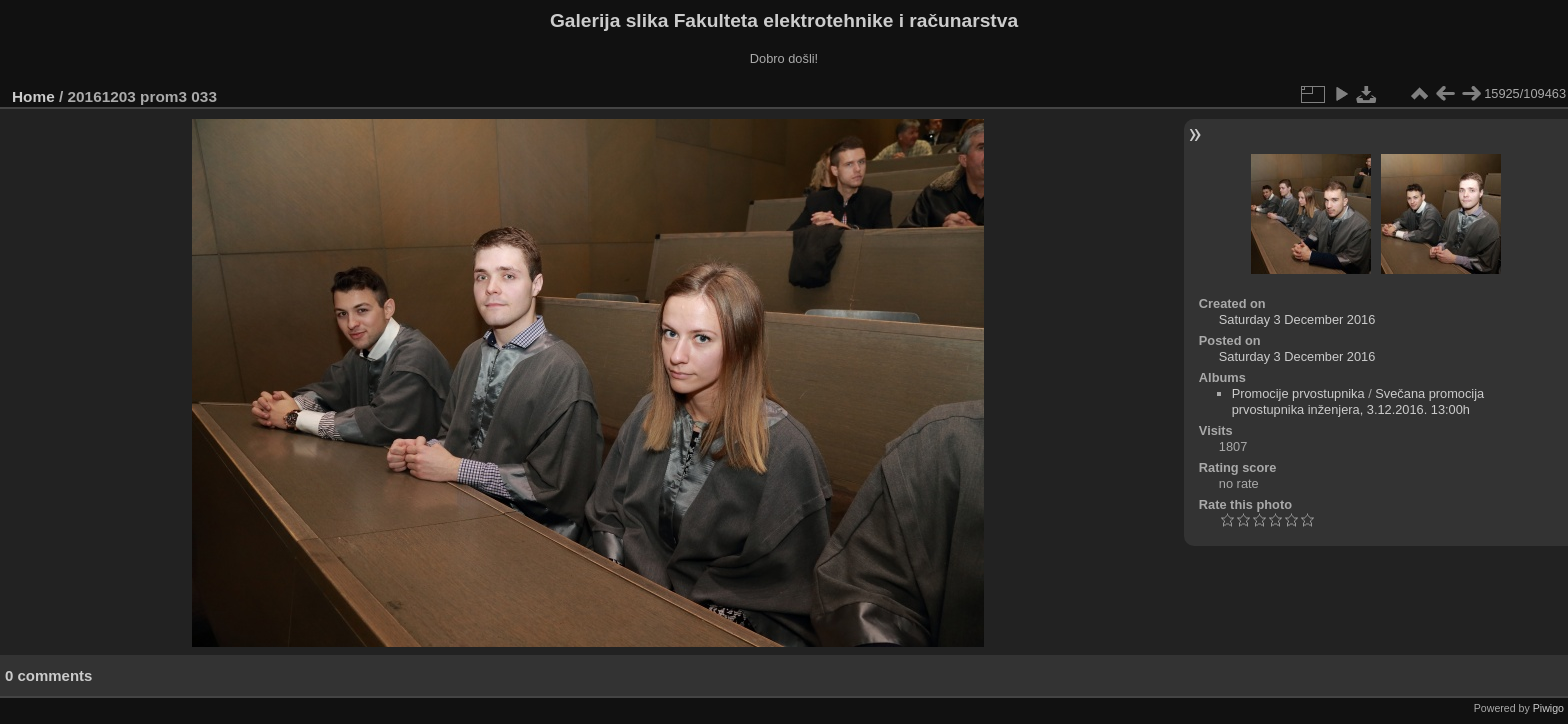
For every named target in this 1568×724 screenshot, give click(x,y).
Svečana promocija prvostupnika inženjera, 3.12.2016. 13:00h (1358, 401)
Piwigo (1548, 708)
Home (33, 96)
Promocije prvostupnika (1298, 393)
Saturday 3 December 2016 (1297, 319)
